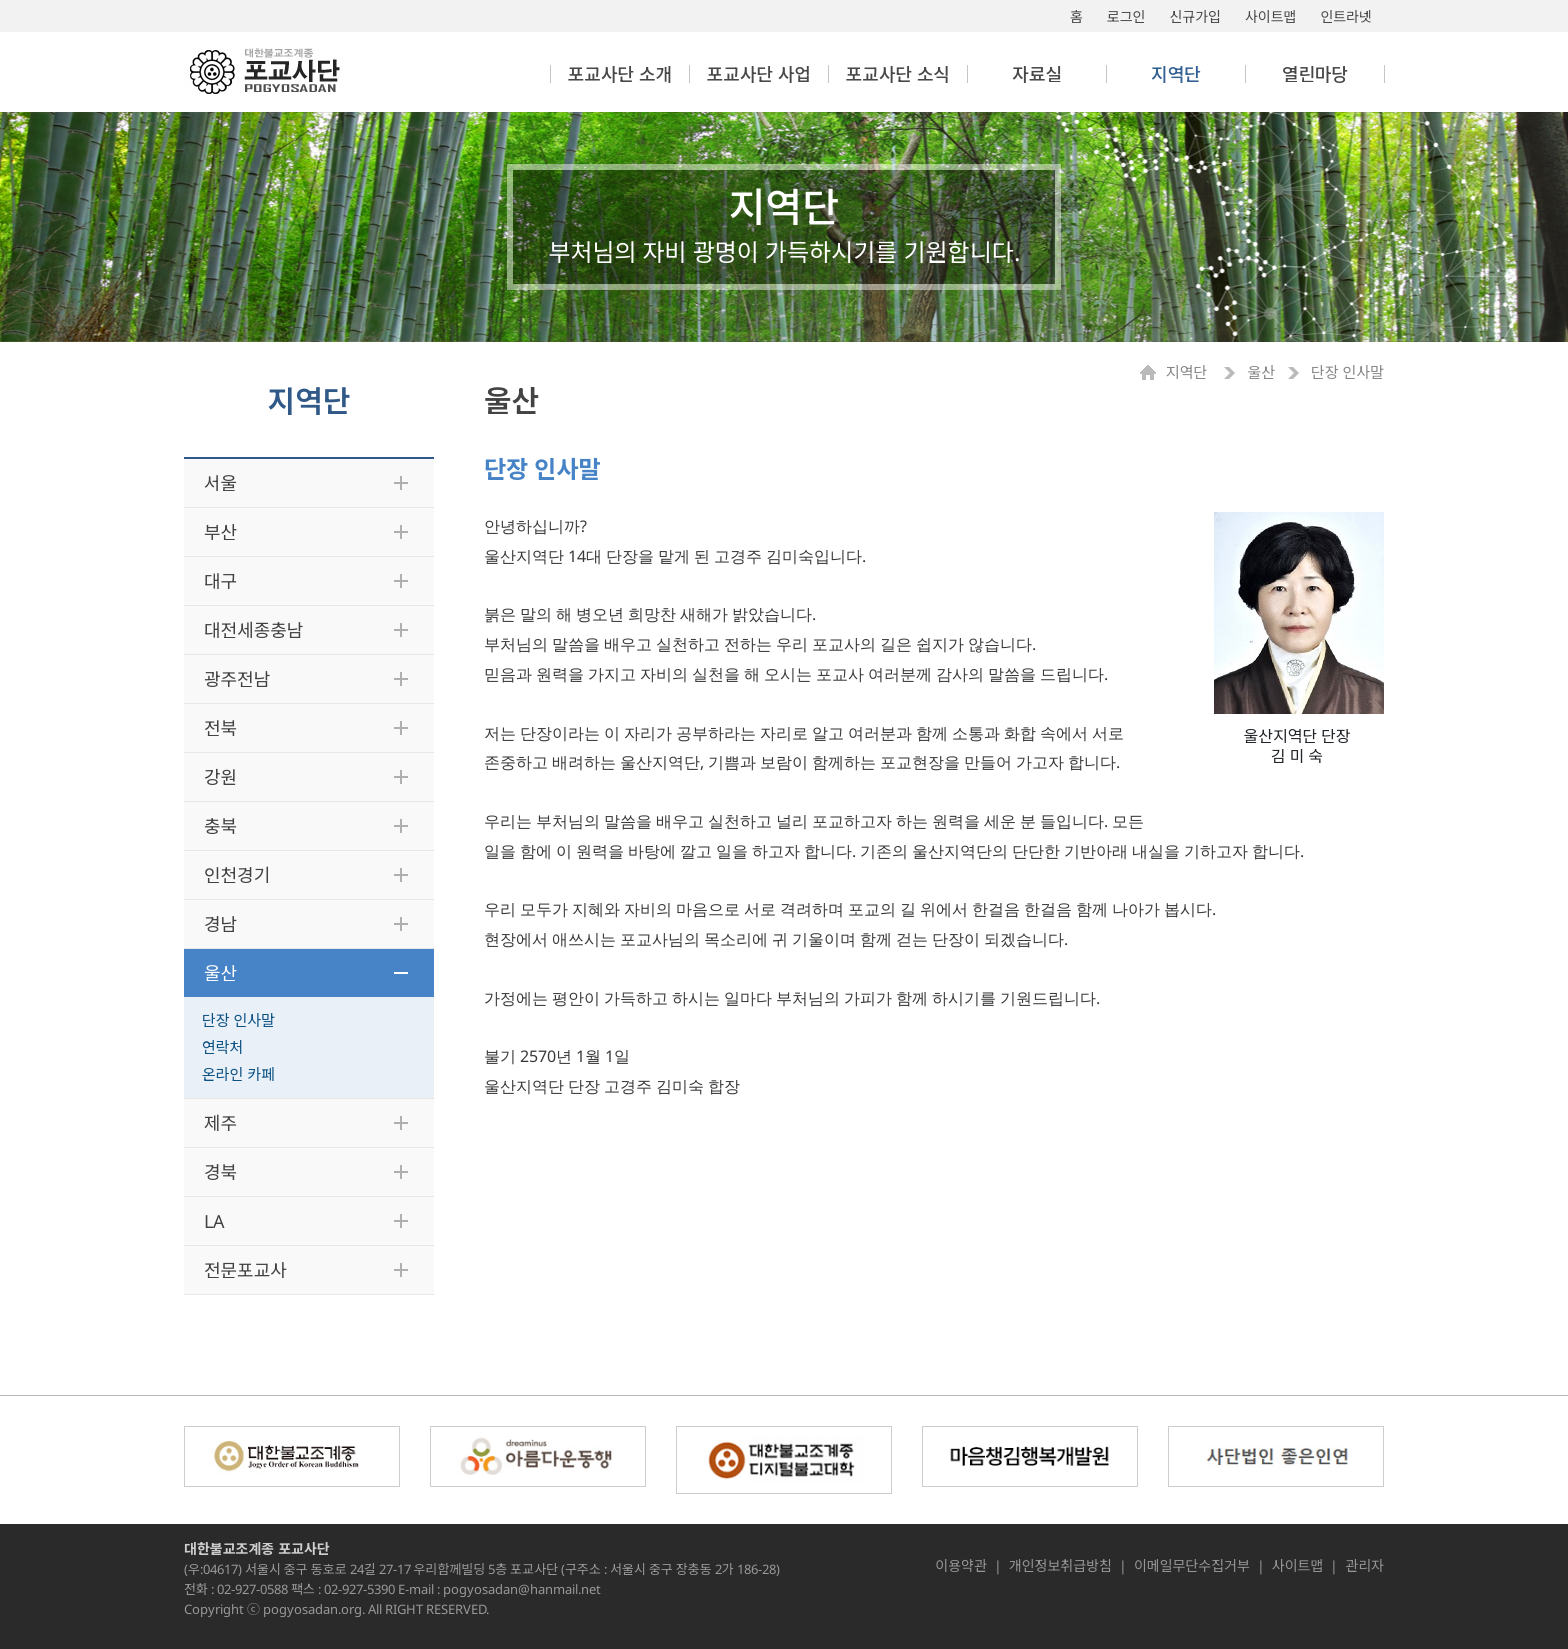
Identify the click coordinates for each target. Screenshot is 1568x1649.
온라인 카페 (238, 1074)
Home (1153, 372)
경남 (220, 924)
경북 (220, 1172)
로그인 (1126, 16)
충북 (220, 826)
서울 (220, 483)
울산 (220, 973)
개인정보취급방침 (1060, 1566)
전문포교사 (245, 1270)
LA (214, 1221)
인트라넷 (1346, 16)
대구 (220, 581)
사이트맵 (1271, 16)
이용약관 (961, 1566)
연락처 (222, 1047)
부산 (220, 532)
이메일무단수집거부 (1192, 1566)
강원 (220, 777)
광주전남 (237, 679)
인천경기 (237, 875)
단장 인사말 (238, 1020)
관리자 (1364, 1566)
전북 (220, 728)
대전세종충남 (253, 630)
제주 (220, 1123)
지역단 (1188, 372)
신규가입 (1195, 16)
